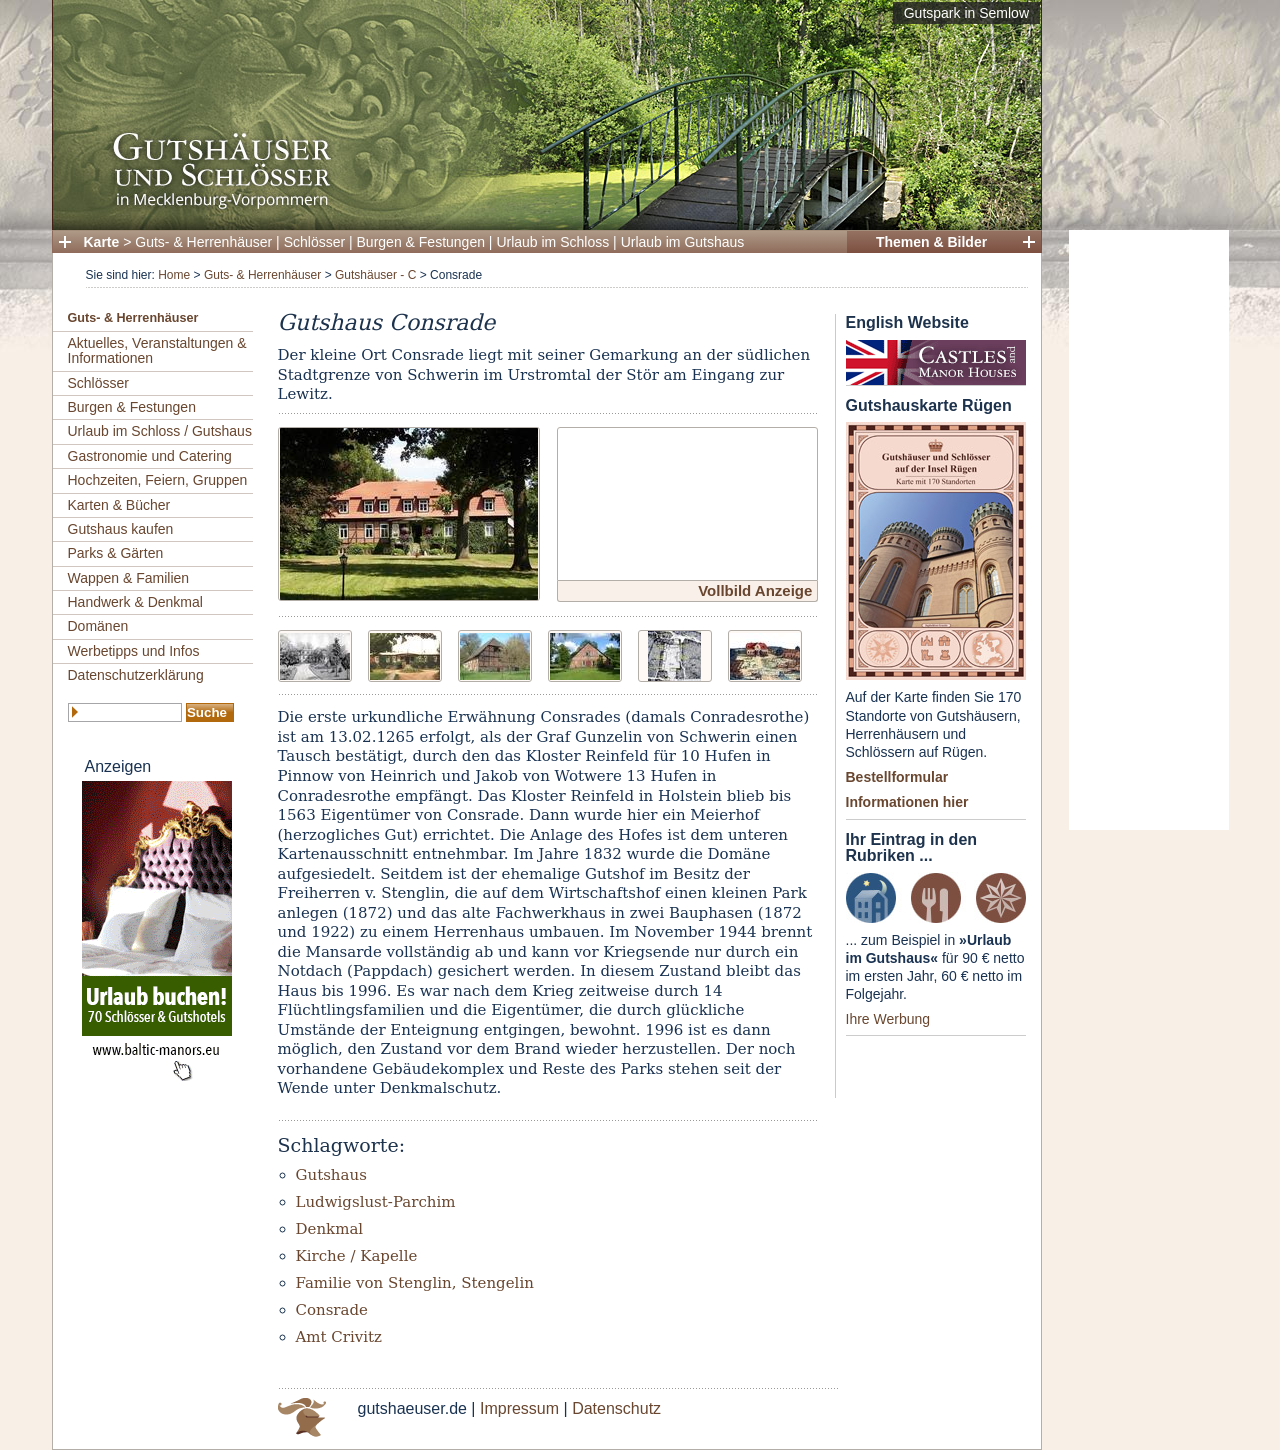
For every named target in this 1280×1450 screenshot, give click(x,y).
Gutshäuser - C (375, 275)
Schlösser (314, 242)
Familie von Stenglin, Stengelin (415, 1283)
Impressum (519, 1408)
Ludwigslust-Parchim (376, 1202)
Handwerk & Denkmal (135, 602)
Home (174, 275)
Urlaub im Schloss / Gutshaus (160, 431)
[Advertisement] (1149, 530)
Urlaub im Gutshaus (683, 242)
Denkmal (330, 1229)
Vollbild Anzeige (755, 590)
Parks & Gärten (116, 553)
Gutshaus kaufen (121, 529)
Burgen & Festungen (421, 242)
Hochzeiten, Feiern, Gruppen (158, 480)
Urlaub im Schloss (552, 242)
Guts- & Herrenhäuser (203, 242)
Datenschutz (616, 1408)
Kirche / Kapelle (357, 1256)
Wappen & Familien (129, 578)
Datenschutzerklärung (136, 675)
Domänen (98, 626)
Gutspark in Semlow (966, 13)
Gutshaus (331, 1175)
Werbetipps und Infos (134, 651)
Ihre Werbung (888, 1019)
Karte (102, 242)
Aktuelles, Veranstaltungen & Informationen (157, 350)
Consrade (332, 1310)
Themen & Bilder (931, 242)
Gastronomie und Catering (150, 456)
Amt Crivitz (339, 1337)
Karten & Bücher (119, 505)
